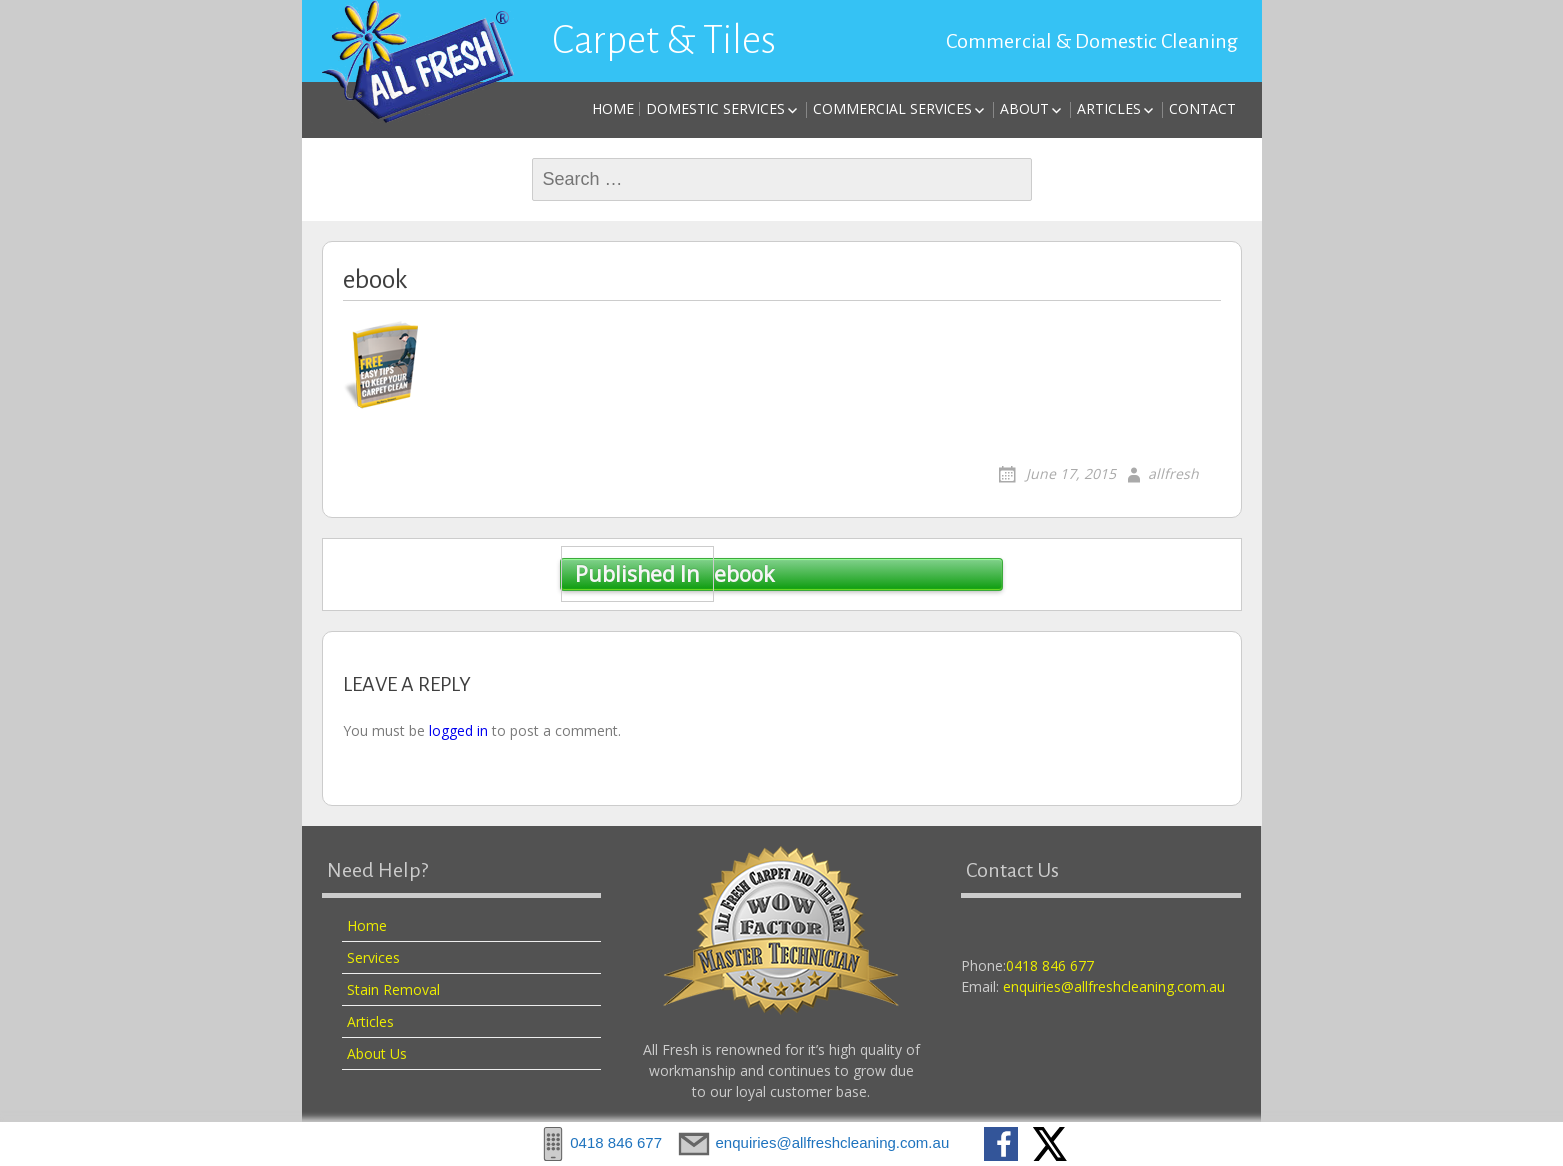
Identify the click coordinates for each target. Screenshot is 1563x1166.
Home (613, 108)
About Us (377, 1053)
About (1024, 108)
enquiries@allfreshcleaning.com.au (1114, 986)
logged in (458, 730)
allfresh (1173, 473)
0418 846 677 (1050, 965)
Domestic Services (715, 108)
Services (373, 957)
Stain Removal (393, 989)
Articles (1109, 108)
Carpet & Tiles (664, 40)
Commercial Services (892, 108)
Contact (1202, 108)
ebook (667, 575)
